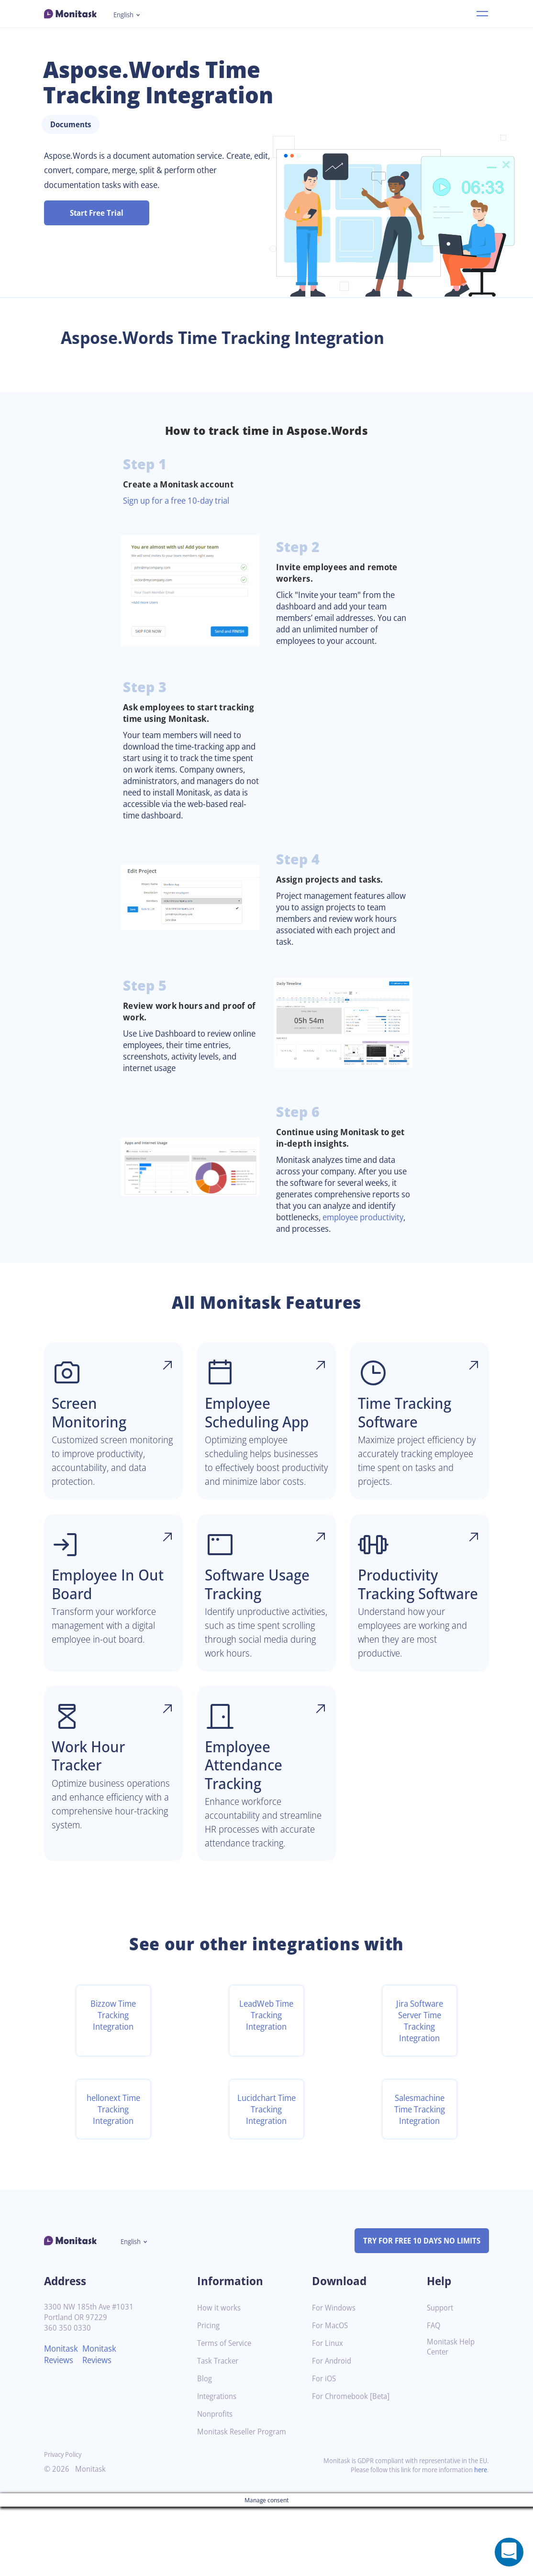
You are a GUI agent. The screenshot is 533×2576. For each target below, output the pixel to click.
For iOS (325, 2448)
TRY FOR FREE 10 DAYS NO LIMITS (417, 2309)
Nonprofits (216, 2483)
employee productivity (321, 1245)
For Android (333, 2430)
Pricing (209, 2395)
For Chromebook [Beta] (353, 2466)
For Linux (328, 2413)
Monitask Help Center (452, 2416)
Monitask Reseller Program (245, 2501)
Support (441, 2377)
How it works (220, 2377)
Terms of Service (226, 2413)
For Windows (335, 2377)
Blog (205, 2448)
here (480, 2538)
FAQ (434, 2395)
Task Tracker (219, 2430)
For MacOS (331, 2395)
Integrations (218, 2466)
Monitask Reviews (62, 2423)
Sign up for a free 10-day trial (181, 500)
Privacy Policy (65, 2523)
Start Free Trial (96, 213)
